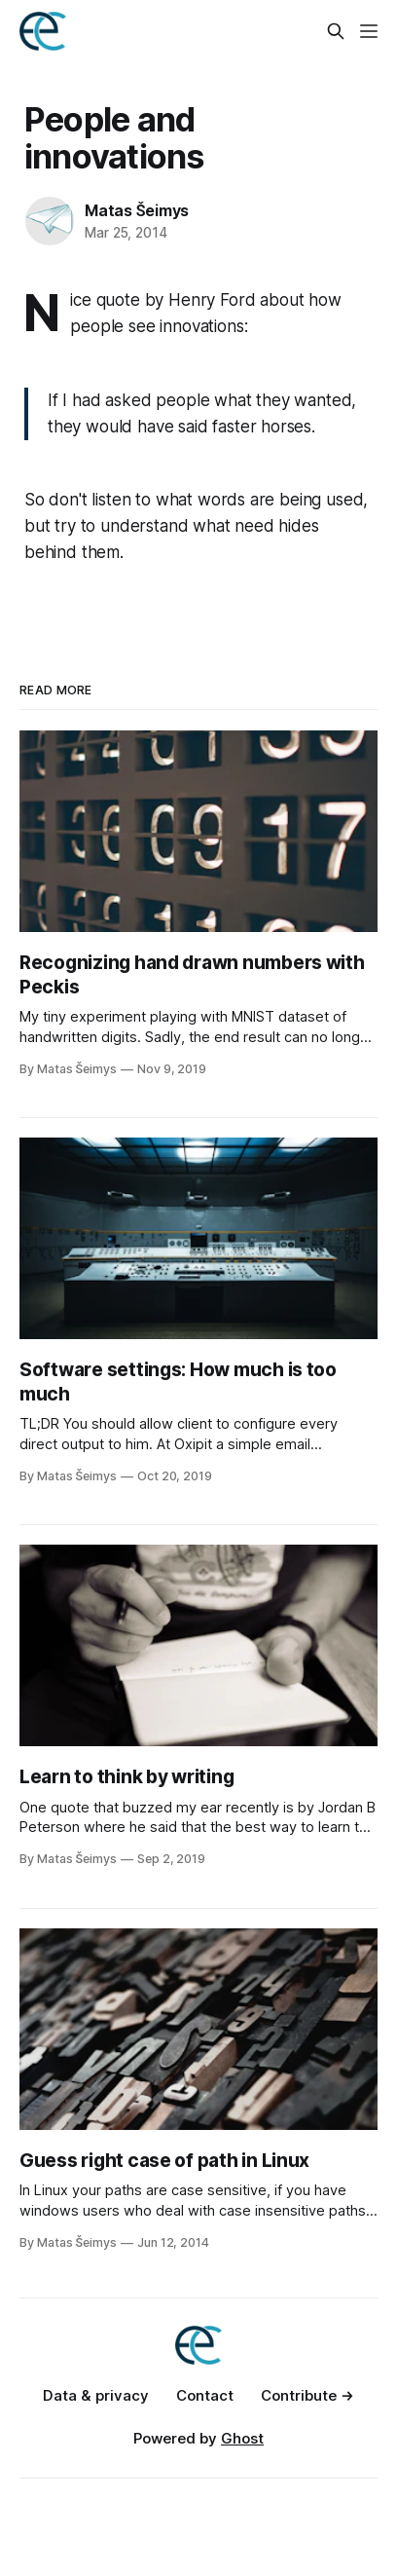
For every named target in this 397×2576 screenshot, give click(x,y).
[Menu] (368, 31)
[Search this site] (335, 31)
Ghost (242, 2438)
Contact (205, 2395)
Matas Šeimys (137, 210)
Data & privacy (96, 2395)
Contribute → (307, 2395)
